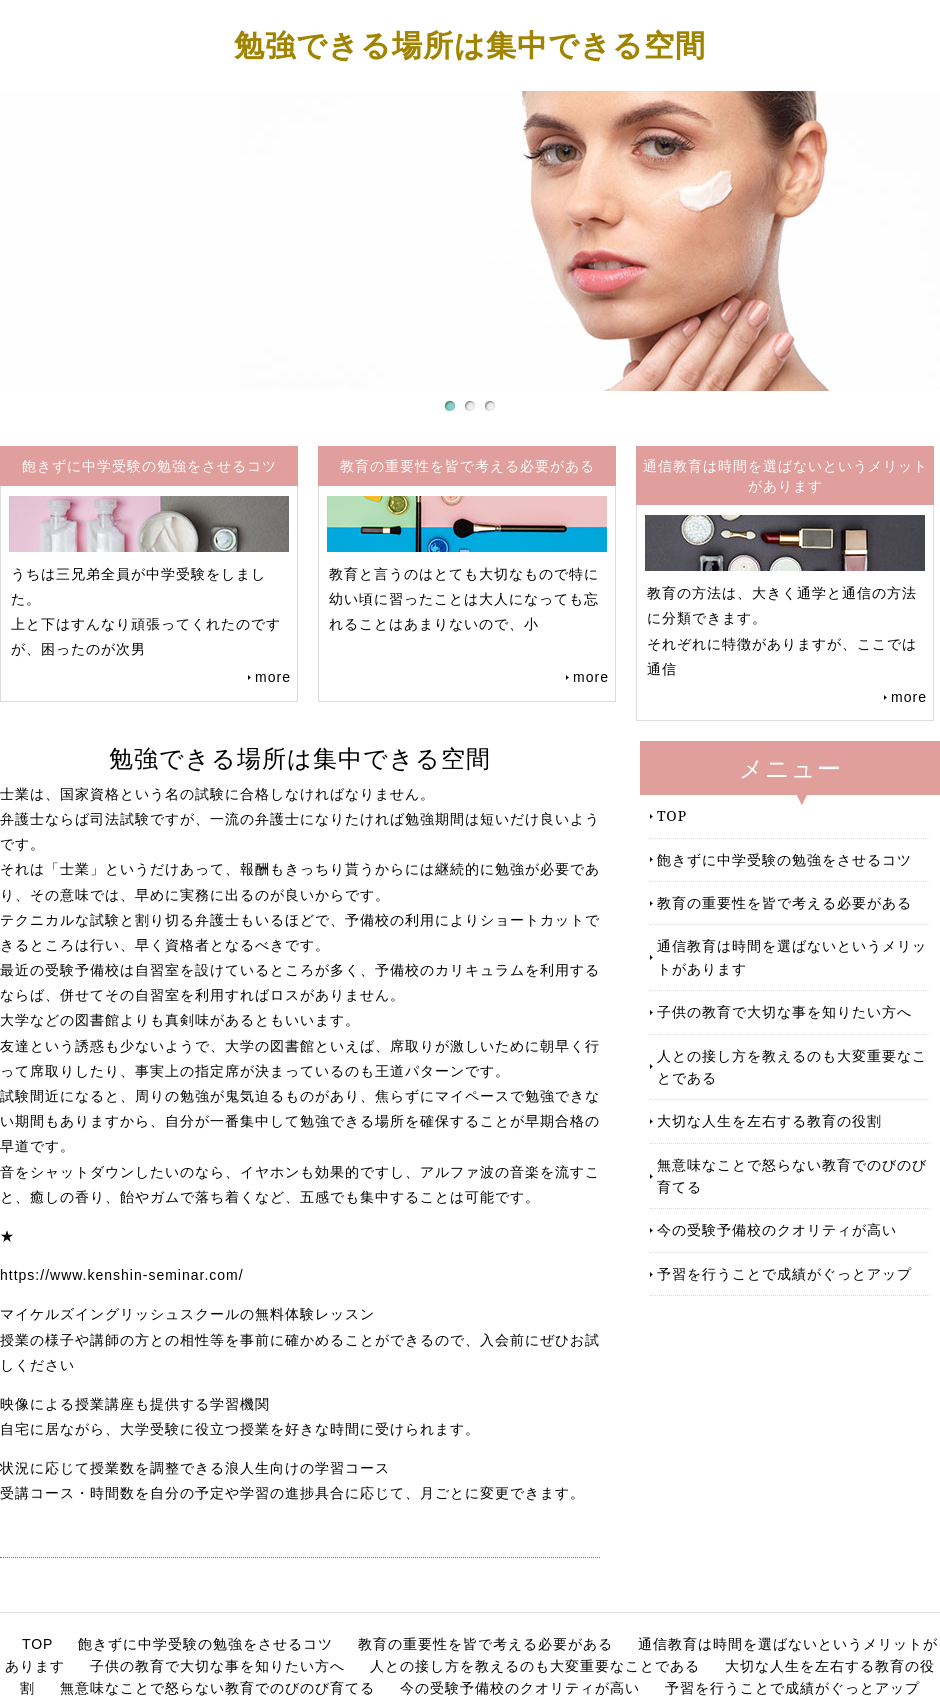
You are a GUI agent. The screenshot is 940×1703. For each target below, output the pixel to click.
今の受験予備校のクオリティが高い (777, 1229)
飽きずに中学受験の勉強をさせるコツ (784, 859)
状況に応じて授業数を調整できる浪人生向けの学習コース (195, 1468)
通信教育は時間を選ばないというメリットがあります (792, 956)
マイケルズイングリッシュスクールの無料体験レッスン (187, 1314)
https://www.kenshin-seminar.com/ (122, 1275)
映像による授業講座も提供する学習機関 (135, 1404)
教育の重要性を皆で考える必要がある (784, 902)
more (273, 677)
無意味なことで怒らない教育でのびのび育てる (792, 1175)
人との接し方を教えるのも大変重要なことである (792, 1066)
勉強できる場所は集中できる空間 (470, 44)
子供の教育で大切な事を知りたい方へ (784, 1011)
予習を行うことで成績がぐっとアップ (784, 1273)
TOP (672, 815)
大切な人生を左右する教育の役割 (769, 1120)
